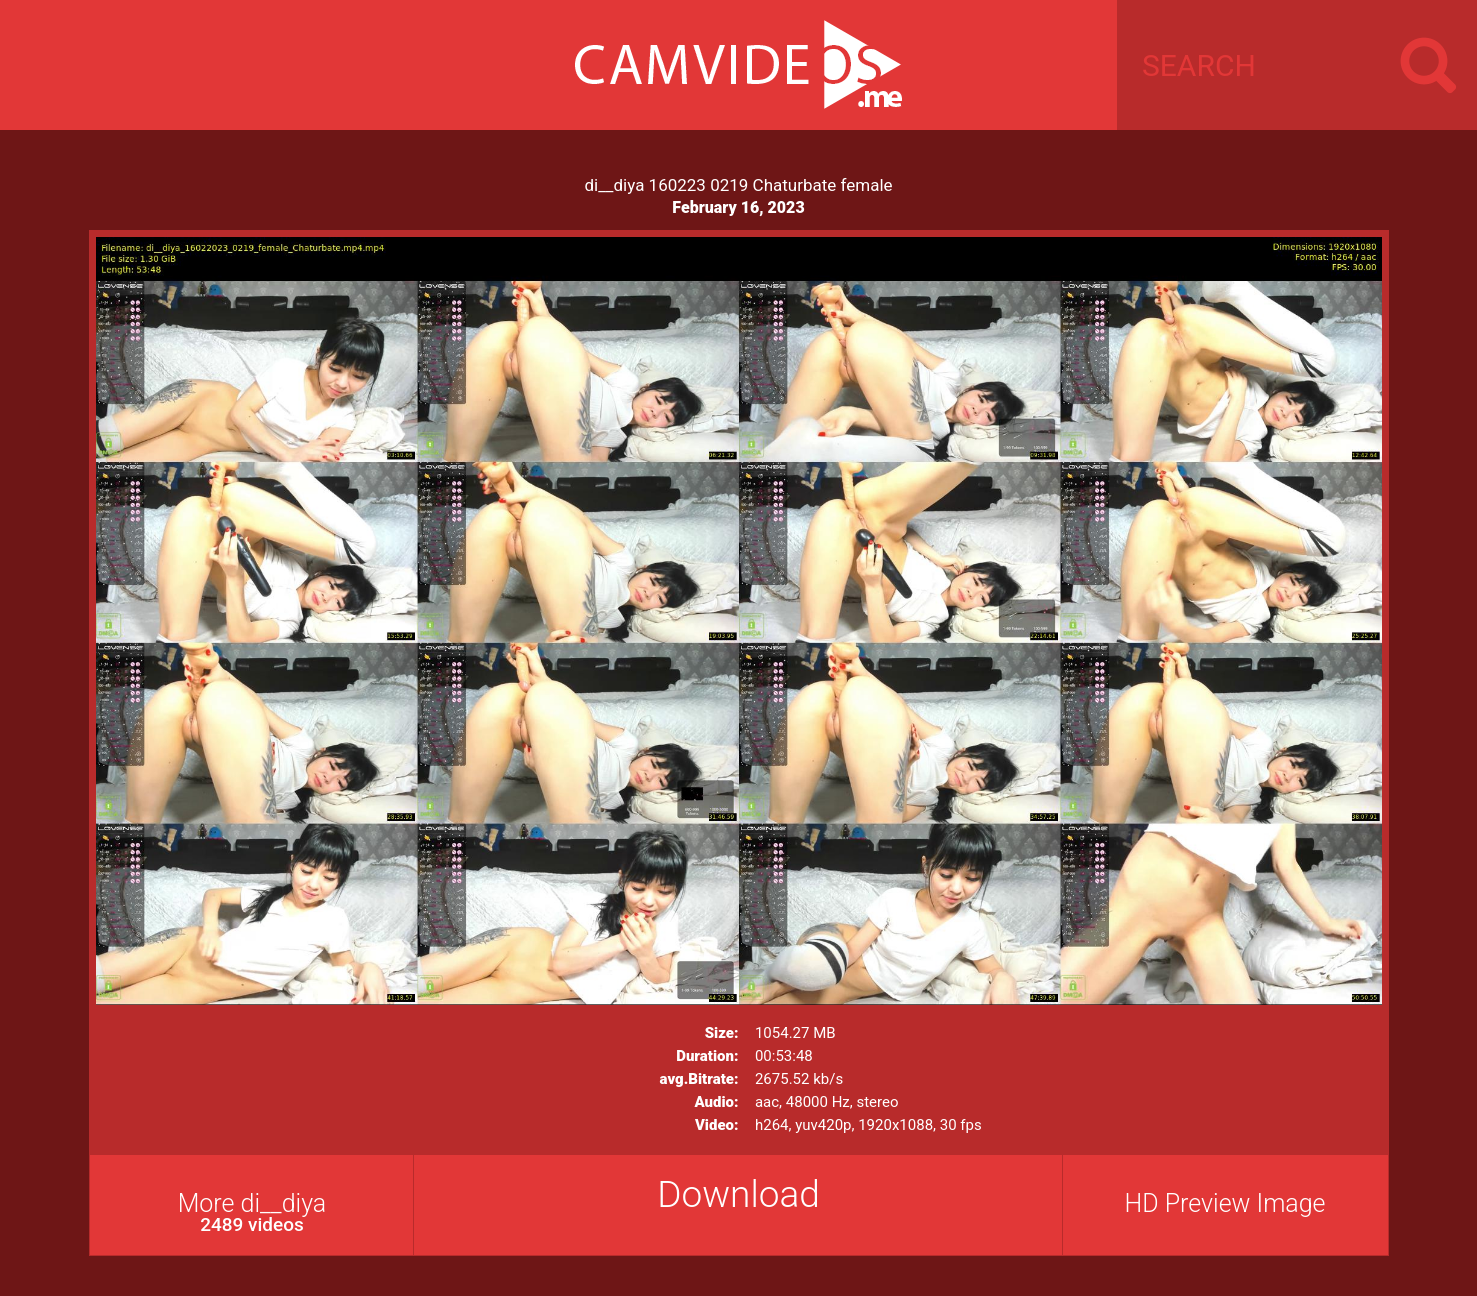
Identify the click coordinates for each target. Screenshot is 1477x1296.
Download (738, 1194)
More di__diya (252, 1212)
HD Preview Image (1224, 1203)
